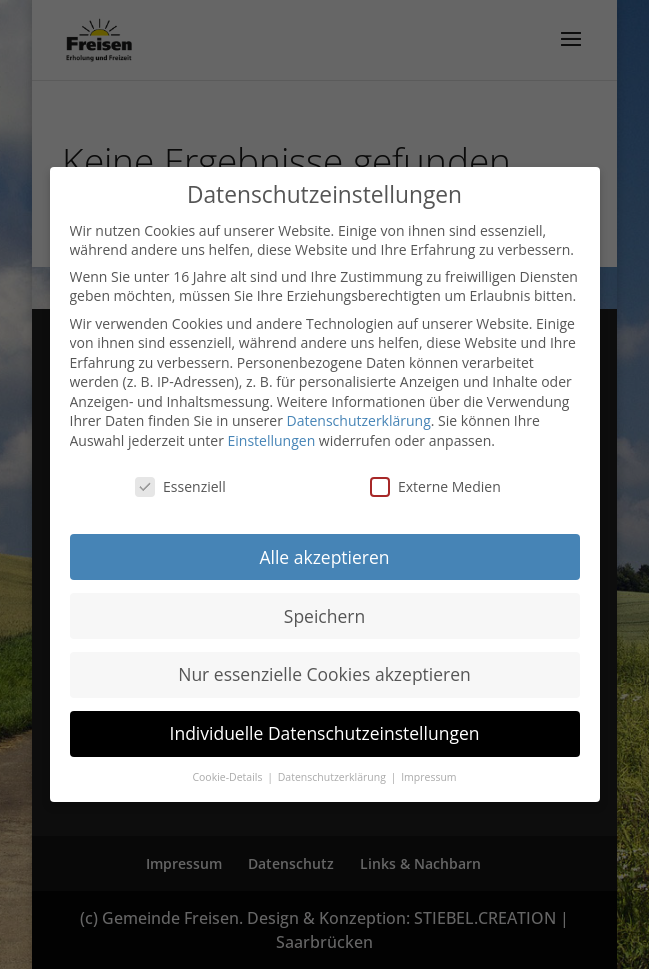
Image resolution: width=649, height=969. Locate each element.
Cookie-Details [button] (228, 777)
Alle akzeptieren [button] (324, 557)
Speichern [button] (324, 616)
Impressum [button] (428, 777)
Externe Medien (435, 486)
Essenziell (180, 486)
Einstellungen (272, 440)
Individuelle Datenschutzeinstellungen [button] (325, 733)
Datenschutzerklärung (359, 420)
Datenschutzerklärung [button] (333, 777)
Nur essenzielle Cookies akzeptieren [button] (324, 674)
